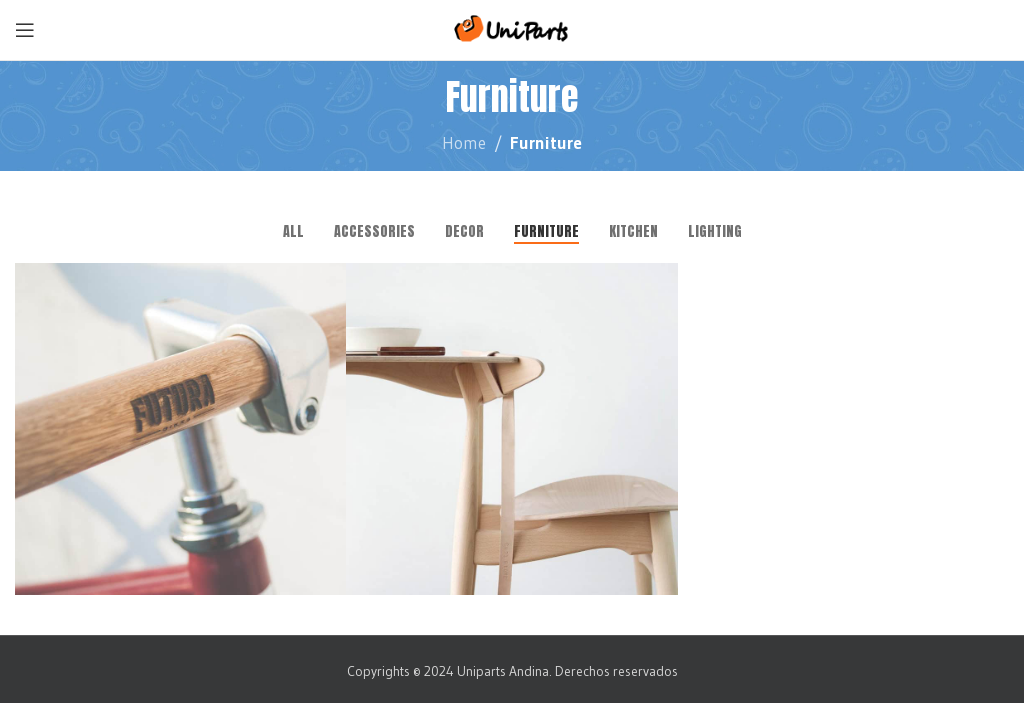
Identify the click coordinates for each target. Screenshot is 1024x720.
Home (464, 142)
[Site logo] (512, 27)
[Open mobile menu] (25, 30)
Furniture (546, 142)
